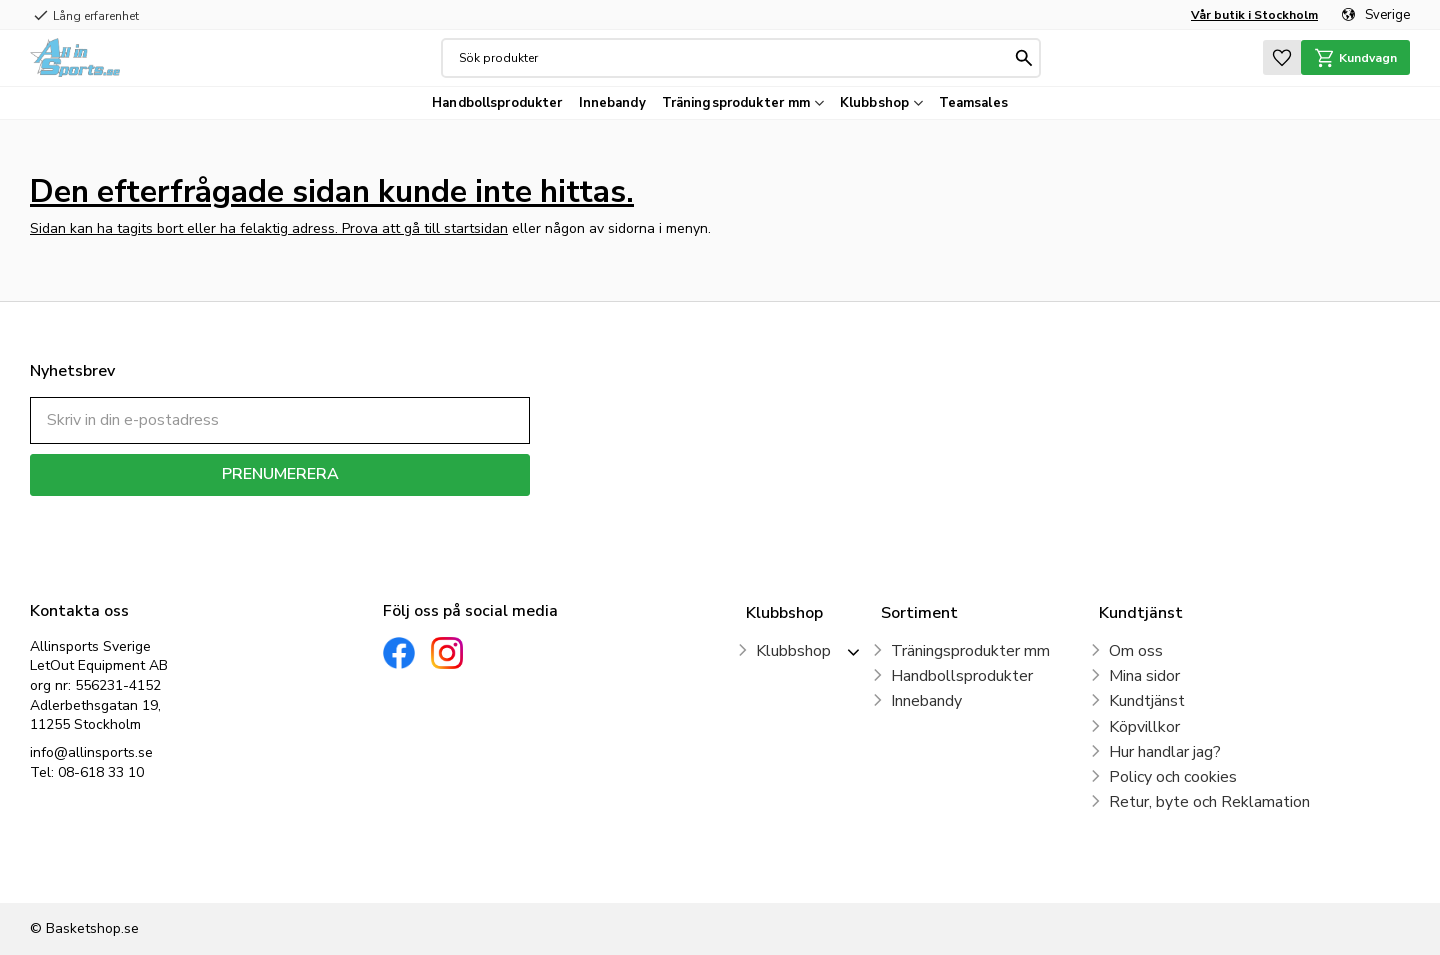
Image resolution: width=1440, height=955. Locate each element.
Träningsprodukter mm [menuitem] (736, 103)
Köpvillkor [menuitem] (1144, 727)
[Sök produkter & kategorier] (732, 58)
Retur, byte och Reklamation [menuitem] (1209, 802)
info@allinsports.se (91, 752)
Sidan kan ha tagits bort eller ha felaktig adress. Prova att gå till (237, 228)
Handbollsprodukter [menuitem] (497, 103)
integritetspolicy (350, 510)
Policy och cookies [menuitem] (1173, 777)
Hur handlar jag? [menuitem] (1165, 752)
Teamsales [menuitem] (973, 103)
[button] (1276, 57)
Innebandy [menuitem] (612, 103)
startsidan (476, 228)
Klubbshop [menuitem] (874, 103)
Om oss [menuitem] (1136, 651)
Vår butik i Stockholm (1254, 15)
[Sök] (1022, 58)
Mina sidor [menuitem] (1144, 676)
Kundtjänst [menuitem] (1147, 701)
